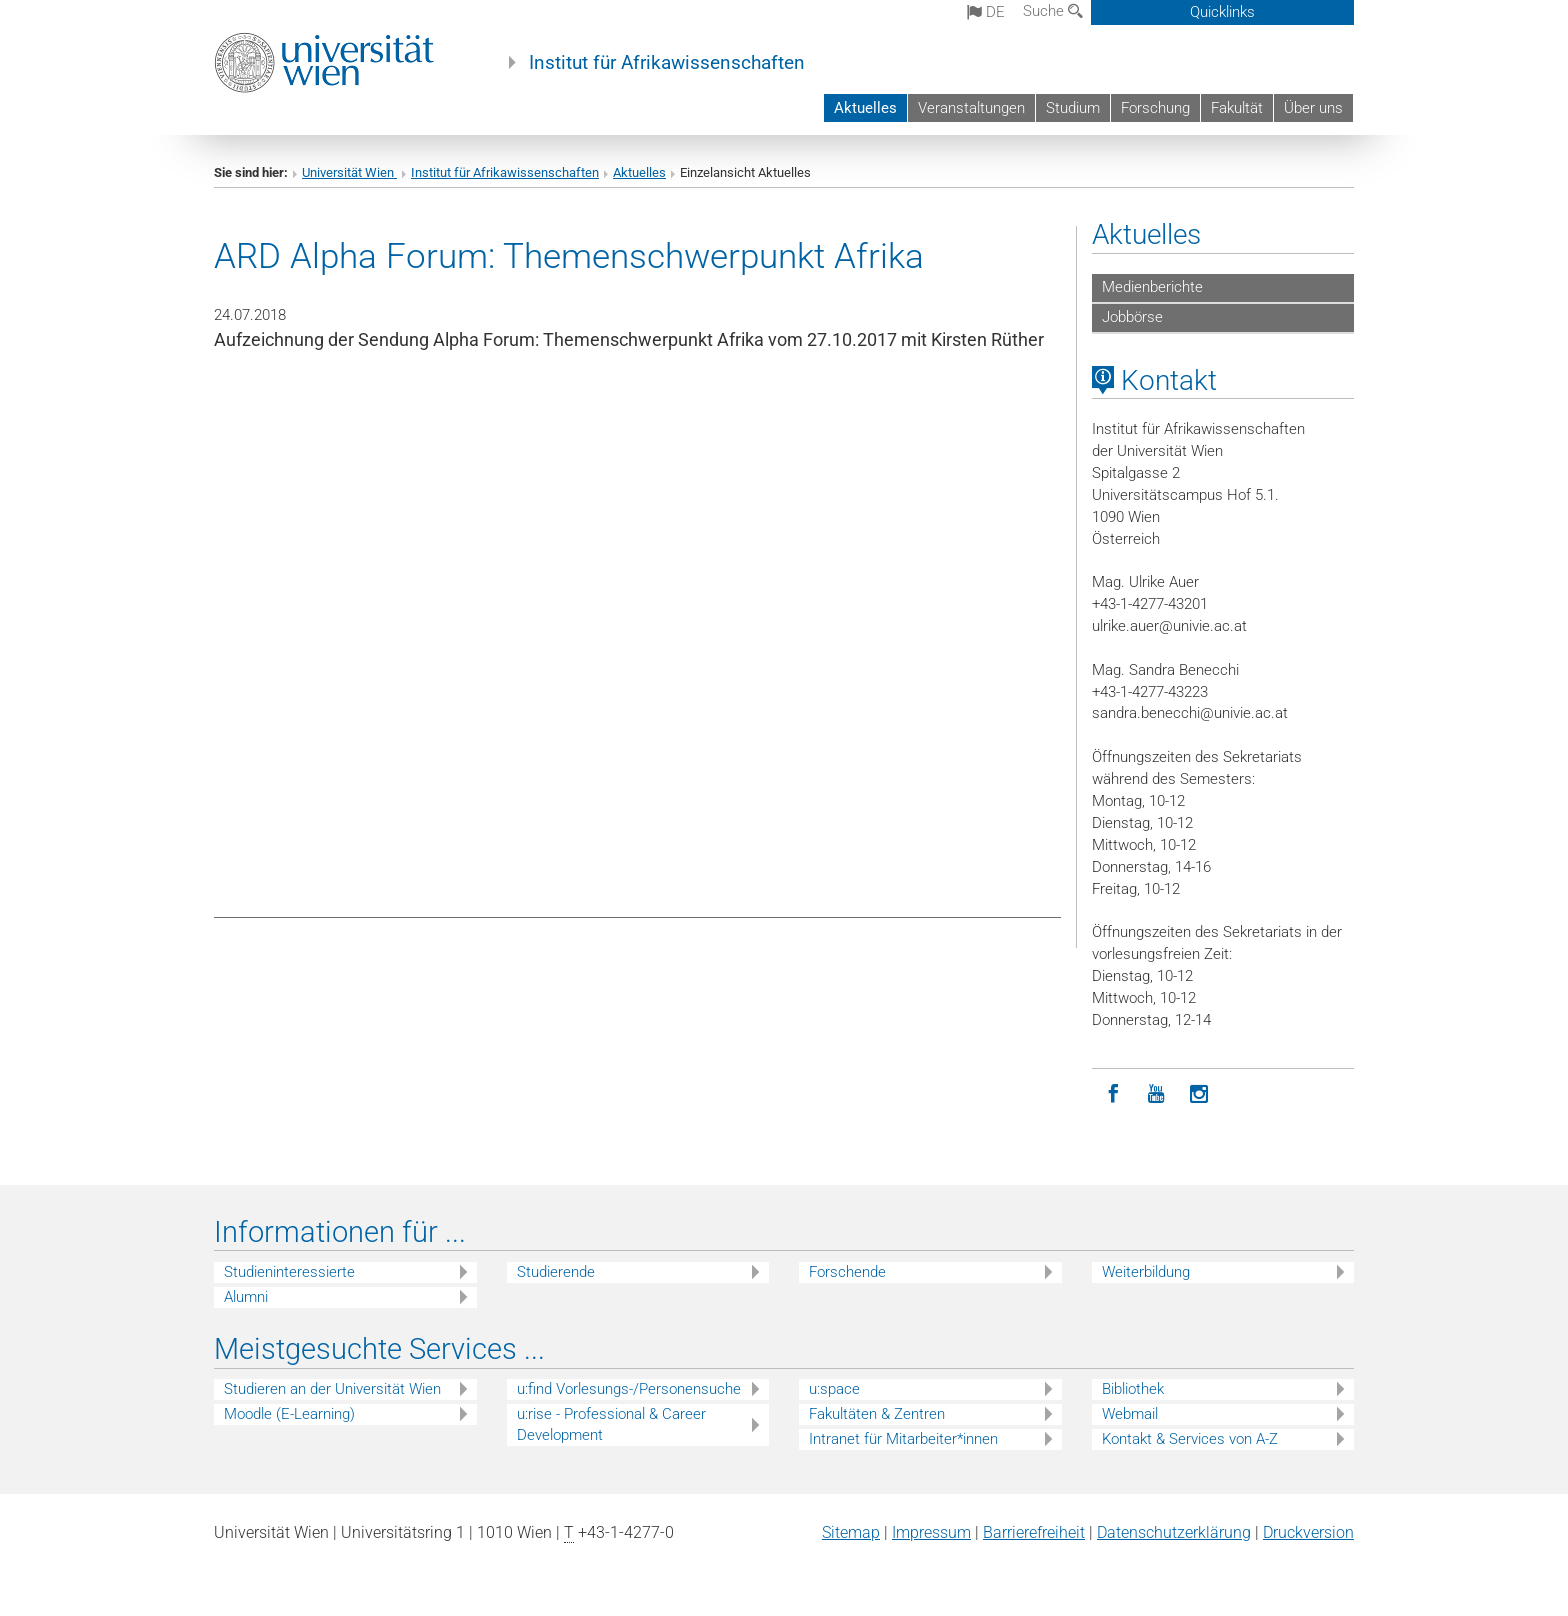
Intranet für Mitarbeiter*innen (903, 1439)
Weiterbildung (1146, 1272)
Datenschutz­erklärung (1174, 1532)
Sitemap (851, 1532)
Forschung (1155, 108)
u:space (834, 1389)
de (986, 12)
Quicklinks (1222, 12)
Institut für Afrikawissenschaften (667, 63)
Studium (1073, 108)
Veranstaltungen (971, 108)
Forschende (847, 1272)
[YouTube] (1156, 1094)
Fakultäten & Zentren (877, 1414)
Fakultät (1237, 108)
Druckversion (1308, 1532)
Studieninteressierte (289, 1272)
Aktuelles (865, 108)
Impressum (931, 1532)
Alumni (246, 1297)
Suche (1053, 11)
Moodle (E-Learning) (289, 1414)
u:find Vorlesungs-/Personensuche (629, 1389)
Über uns (1313, 108)
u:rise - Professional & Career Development (611, 1424)
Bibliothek (1133, 1389)
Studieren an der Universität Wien (332, 1389)
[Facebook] (1113, 1094)
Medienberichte (1152, 287)
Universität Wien (349, 172)
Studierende (556, 1272)
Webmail (1130, 1414)
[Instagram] (1199, 1094)
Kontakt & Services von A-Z (1190, 1439)
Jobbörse (1132, 317)
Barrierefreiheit (1034, 1532)
